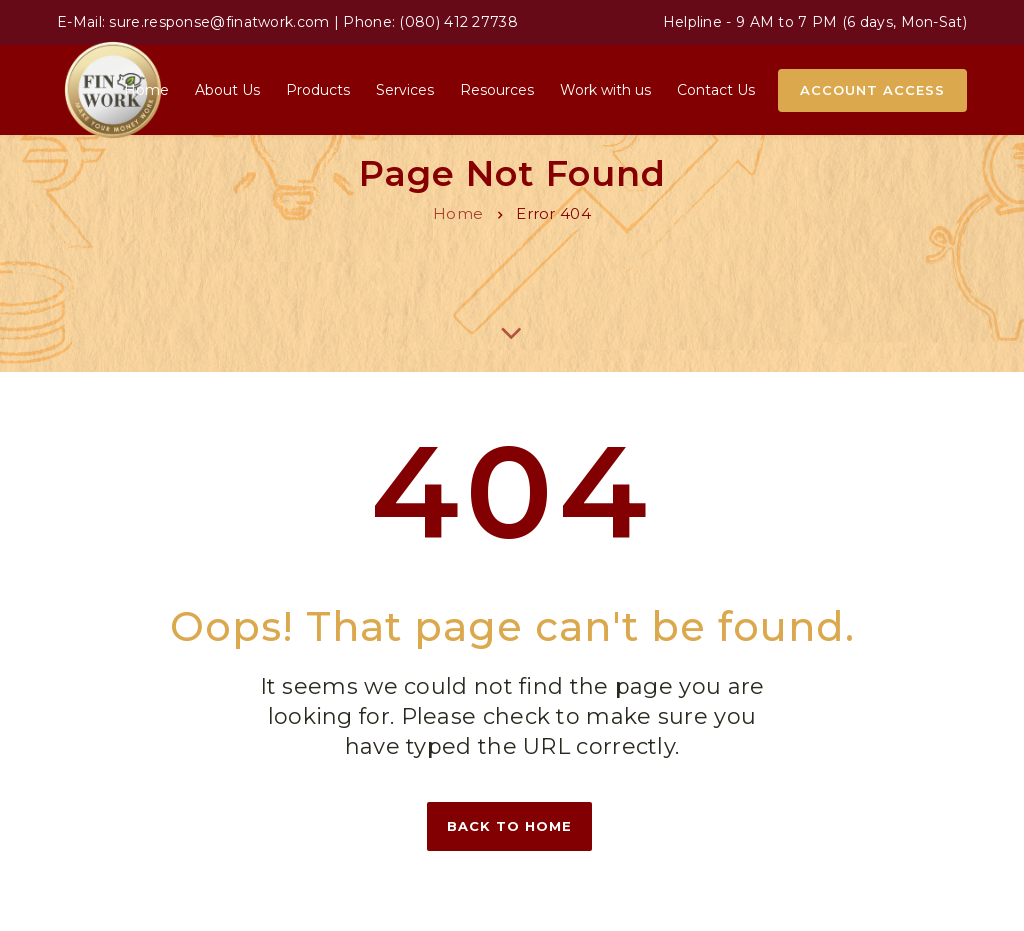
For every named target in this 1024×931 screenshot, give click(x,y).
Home (458, 213)
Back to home (509, 826)
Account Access (872, 90)
